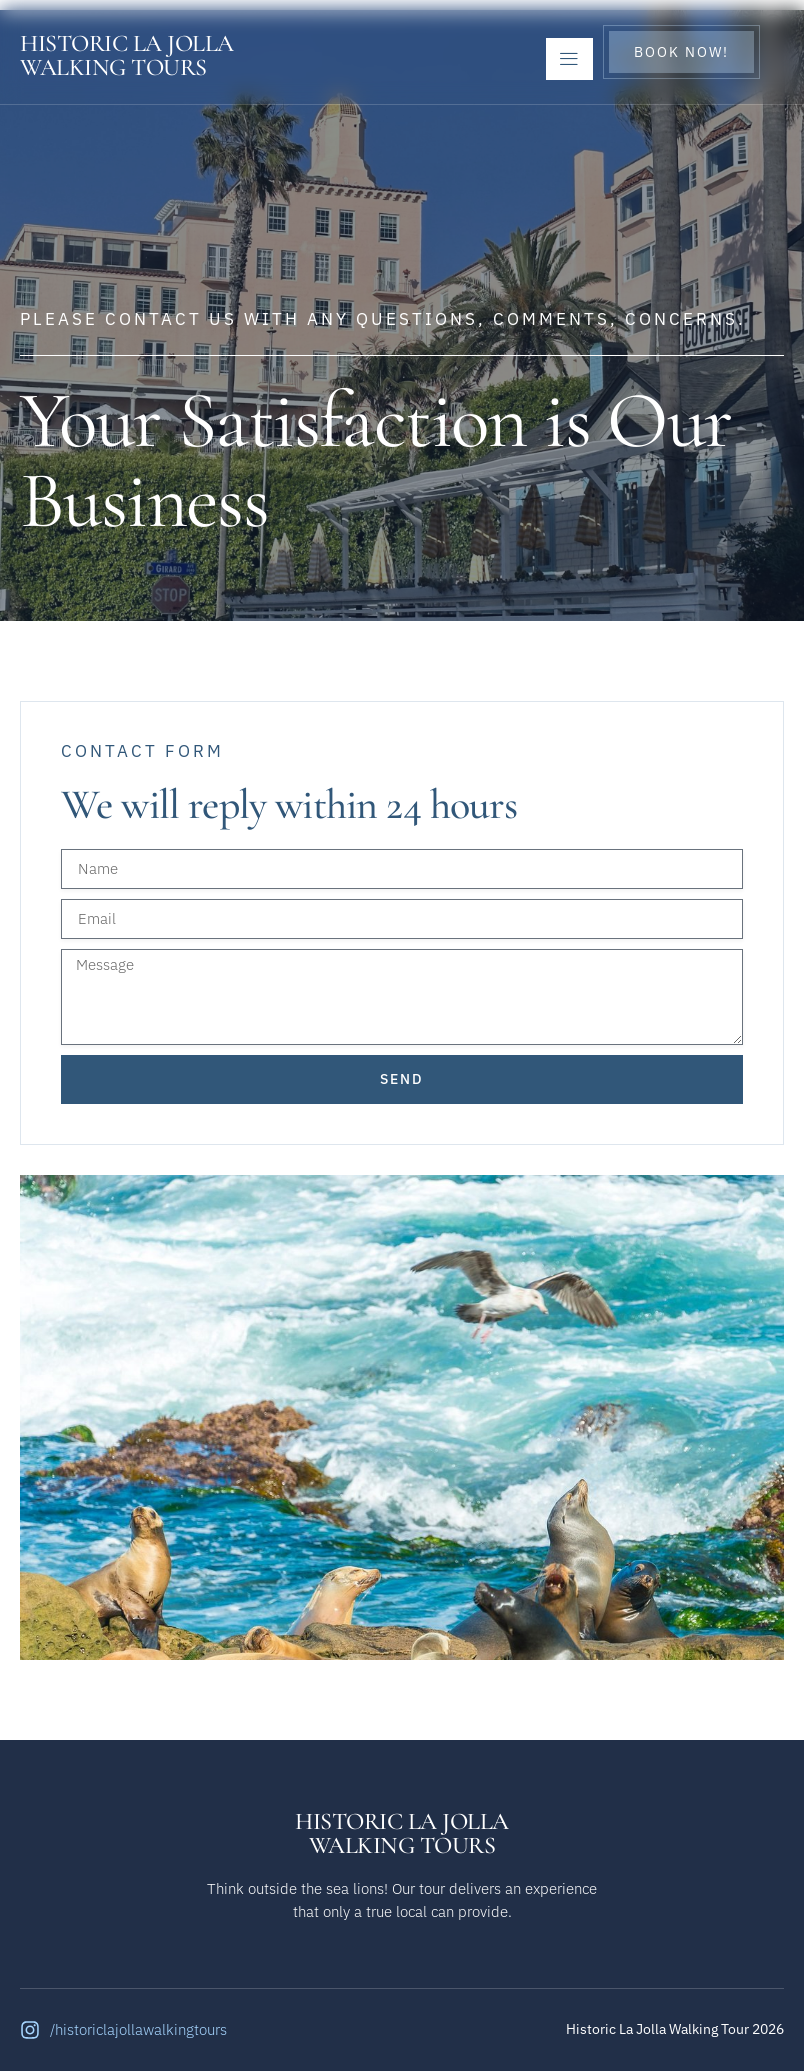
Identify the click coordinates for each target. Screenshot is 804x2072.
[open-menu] (569, 59)
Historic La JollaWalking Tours (127, 55)
